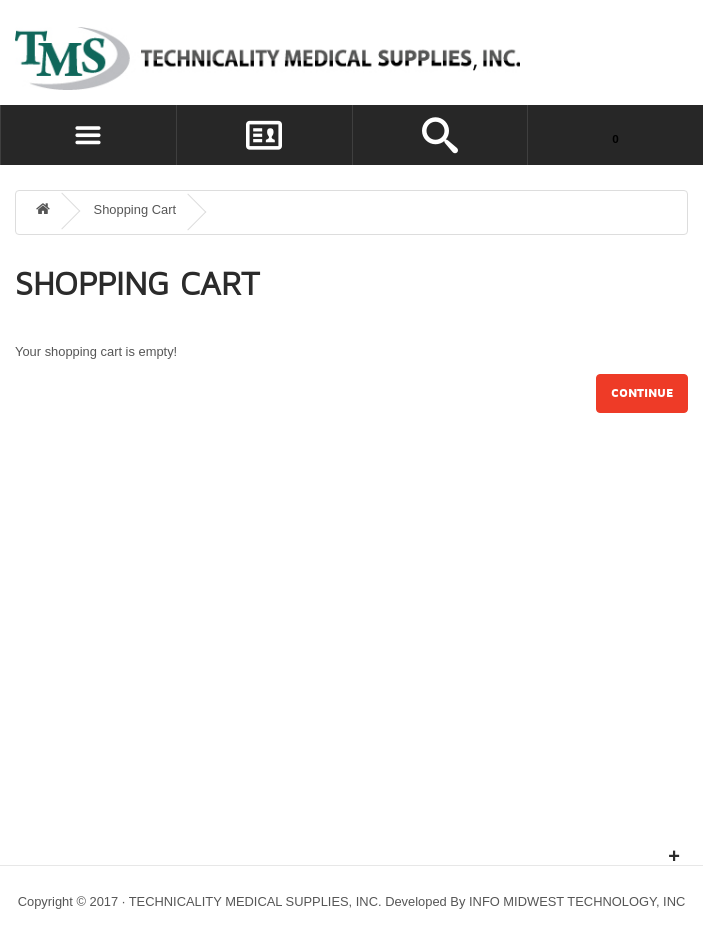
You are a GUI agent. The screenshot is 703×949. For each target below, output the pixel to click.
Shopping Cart (135, 209)
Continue (642, 393)
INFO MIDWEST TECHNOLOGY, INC (577, 901)
